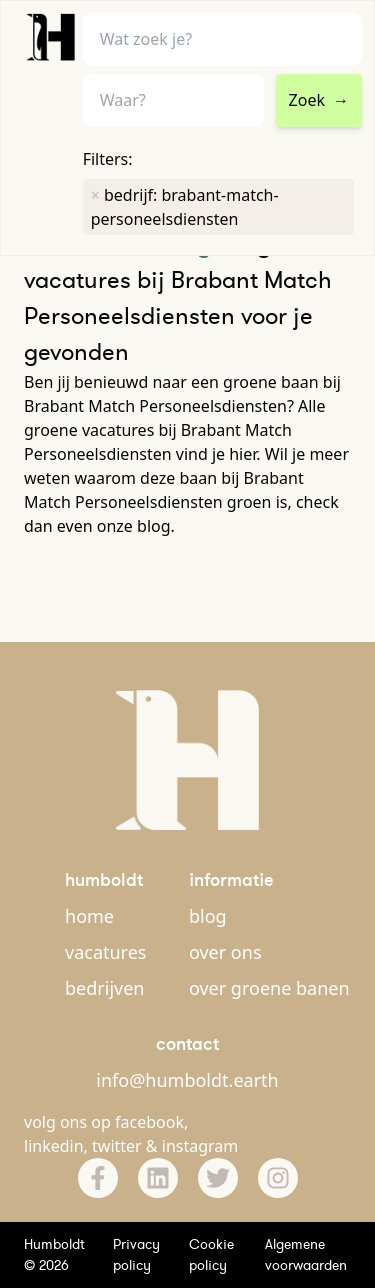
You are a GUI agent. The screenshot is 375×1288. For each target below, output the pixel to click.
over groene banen (269, 988)
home (89, 916)
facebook (149, 1122)
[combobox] (173, 100)
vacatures (105, 952)
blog (208, 916)
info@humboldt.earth (187, 1080)
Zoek (319, 100)
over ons (225, 952)
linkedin (54, 1146)
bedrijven (104, 988)
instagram (200, 1146)
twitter (117, 1146)
